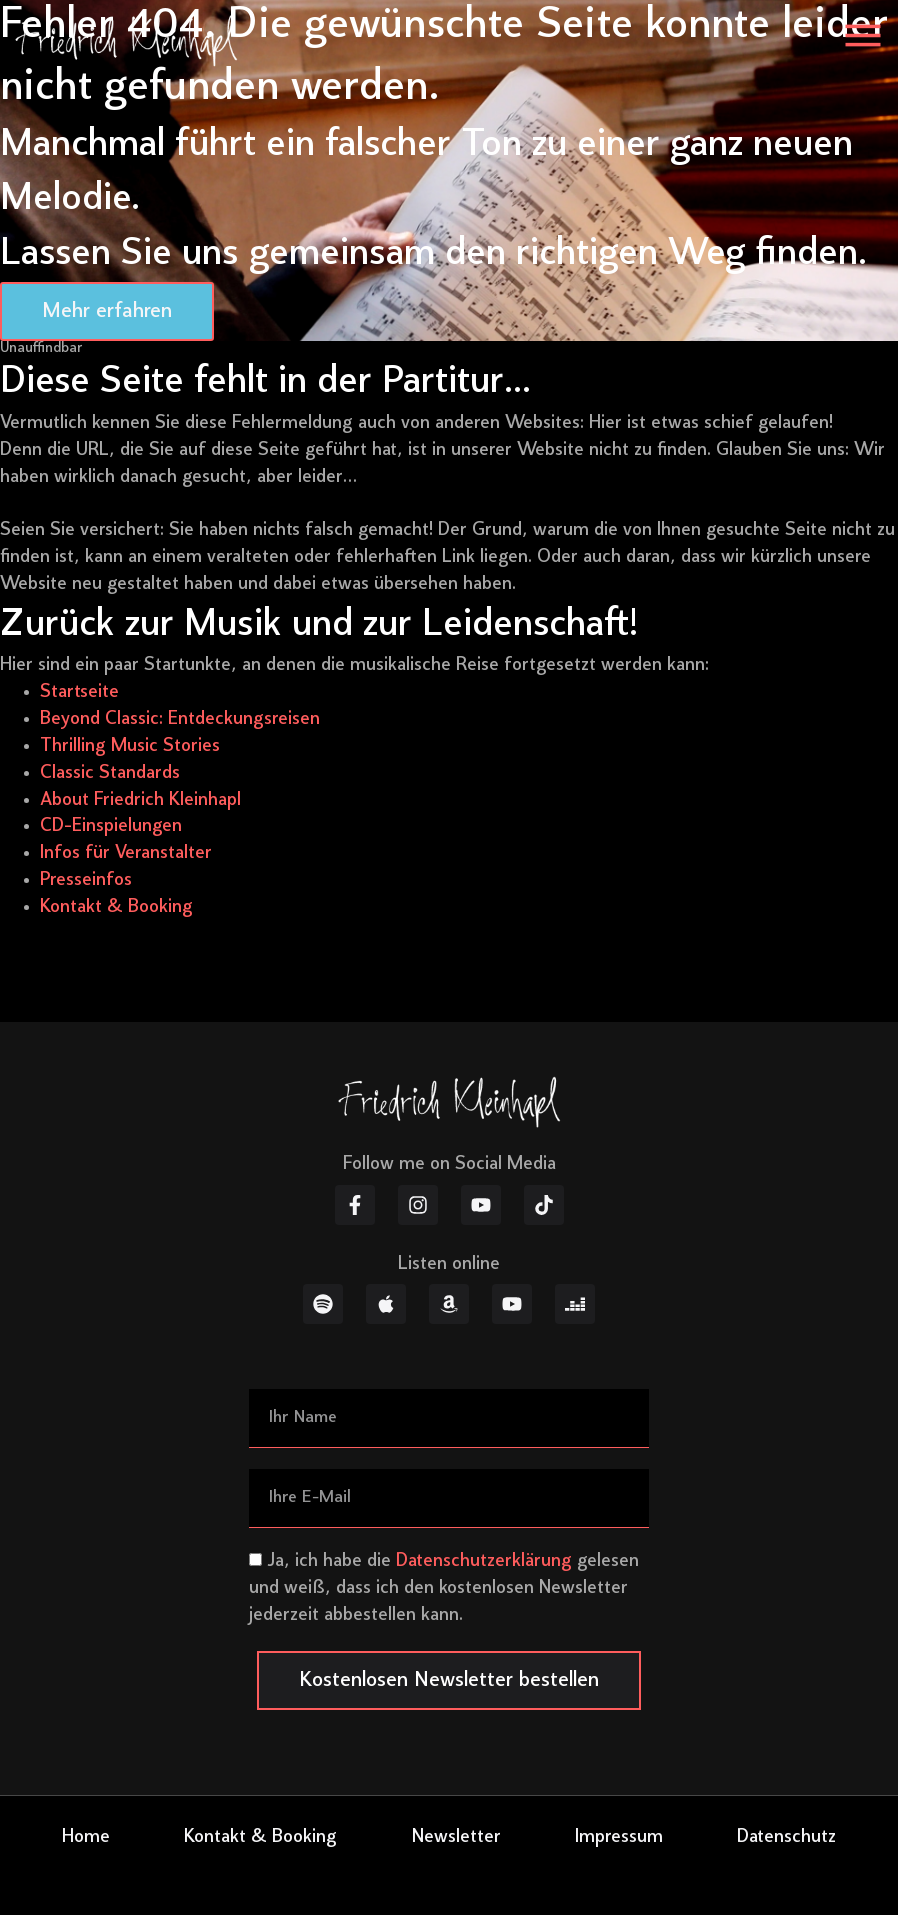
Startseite (79, 692)
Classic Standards (110, 773)
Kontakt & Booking (116, 907)
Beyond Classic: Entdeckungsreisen (180, 719)
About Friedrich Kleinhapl (140, 800)
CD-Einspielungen (111, 826)
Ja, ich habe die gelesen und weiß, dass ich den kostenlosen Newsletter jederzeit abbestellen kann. (444, 1588)
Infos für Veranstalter (126, 853)
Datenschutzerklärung (484, 1561)
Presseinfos (86, 880)
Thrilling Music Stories (130, 746)
